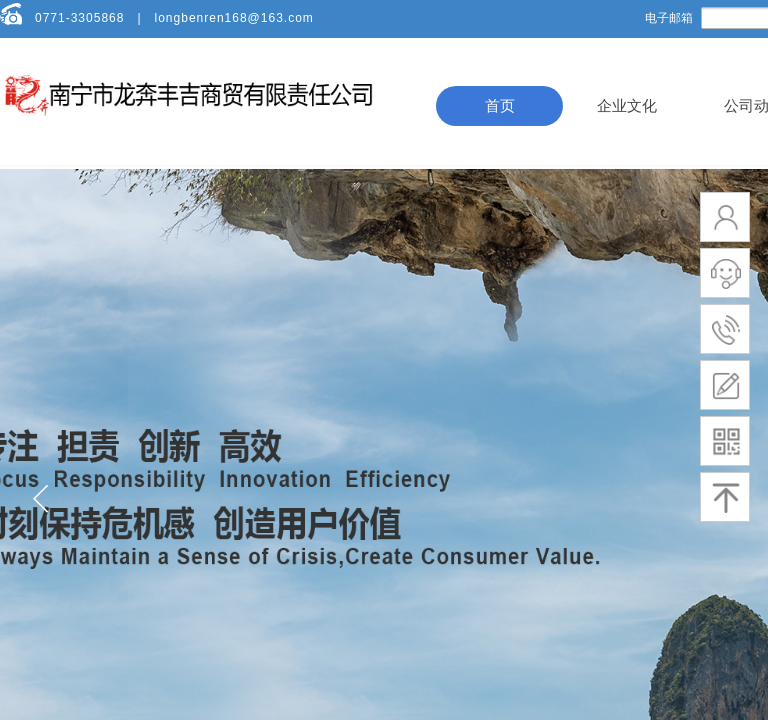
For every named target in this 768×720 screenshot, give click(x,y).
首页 (500, 106)
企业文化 (627, 106)
